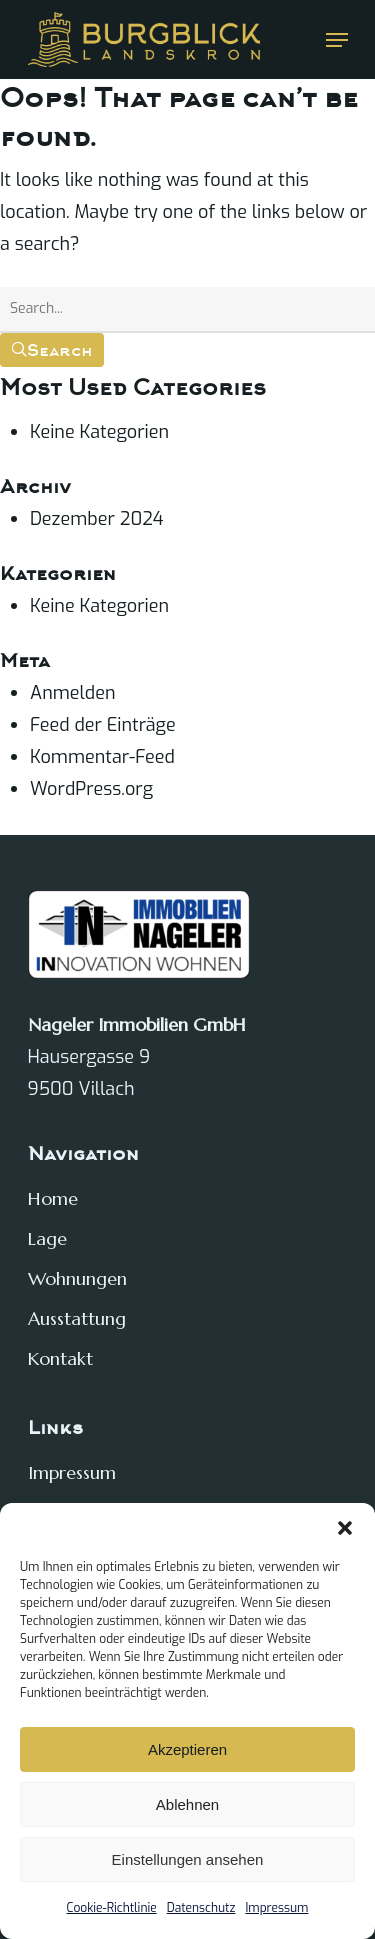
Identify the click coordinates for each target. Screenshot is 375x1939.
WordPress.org (91, 789)
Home (53, 1198)
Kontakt (60, 1358)
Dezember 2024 (97, 519)
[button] (345, 1528)
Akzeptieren (187, 1749)
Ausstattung (77, 1318)
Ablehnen (187, 1804)
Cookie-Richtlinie (112, 1908)
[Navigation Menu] (337, 40)
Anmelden (72, 693)
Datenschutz (201, 1908)
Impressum (276, 1908)
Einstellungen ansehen (188, 1859)
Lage (47, 1238)
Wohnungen (77, 1278)
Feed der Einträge (103, 725)
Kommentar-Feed (102, 757)
